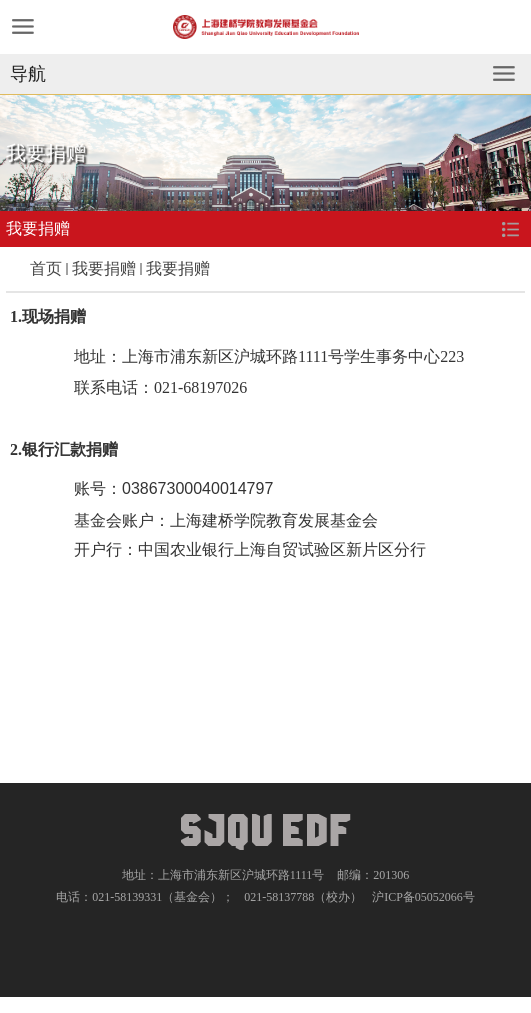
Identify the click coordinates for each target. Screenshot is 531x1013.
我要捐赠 (104, 268)
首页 (46, 268)
